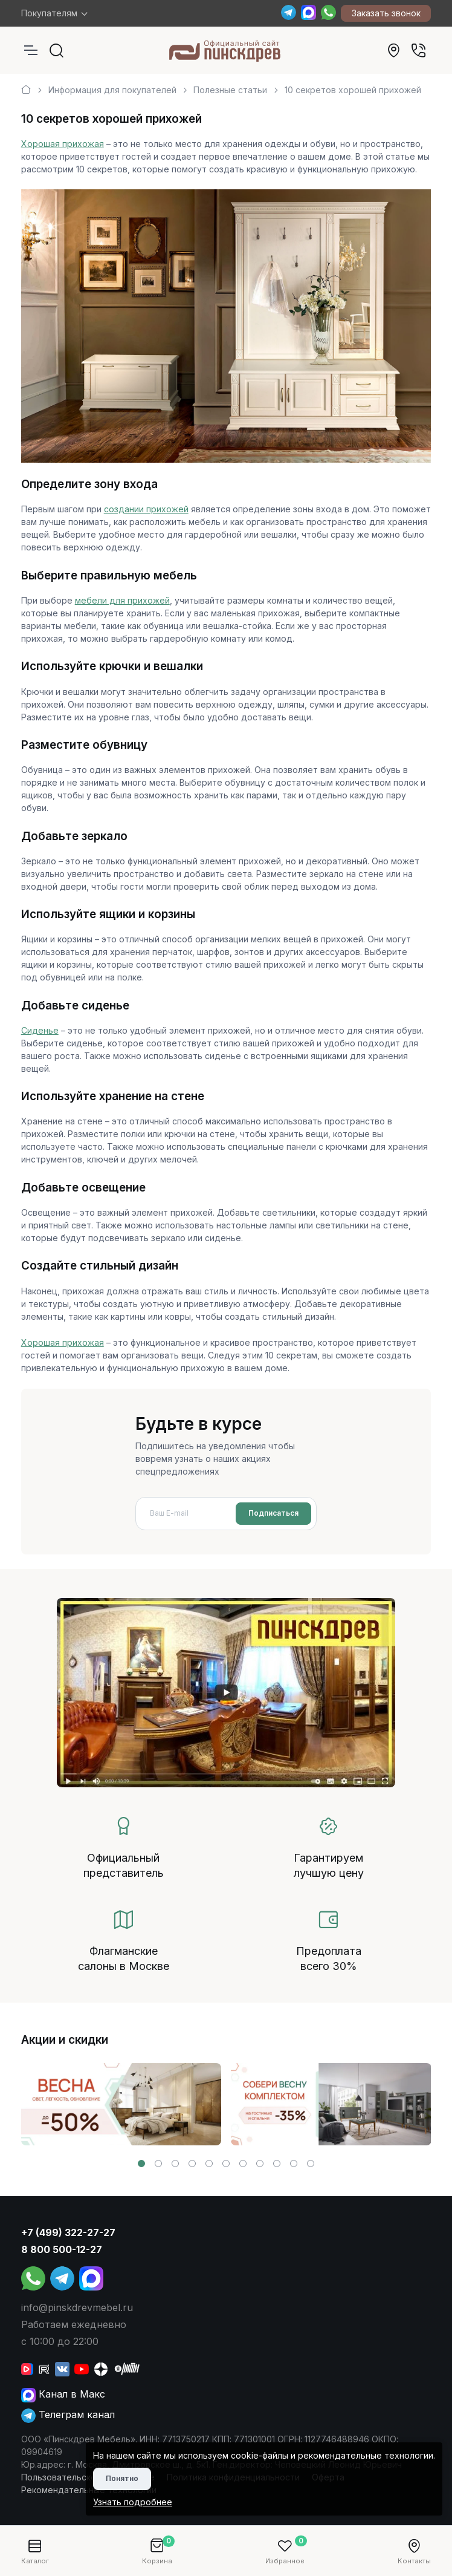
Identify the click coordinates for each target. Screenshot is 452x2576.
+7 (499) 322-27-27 (68, 2232)
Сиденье (40, 1030)
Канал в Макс (63, 2394)
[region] (226, 85)
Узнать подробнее (132, 2502)
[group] (121, 2104)
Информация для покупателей (112, 90)
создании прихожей (146, 509)
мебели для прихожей (122, 600)
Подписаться (273, 1513)
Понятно (122, 2478)
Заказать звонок (386, 13)
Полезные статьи (230, 90)
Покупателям (49, 13)
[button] (141, 2163)
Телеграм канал (68, 2414)
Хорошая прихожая (62, 144)
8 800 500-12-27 (61, 2249)
